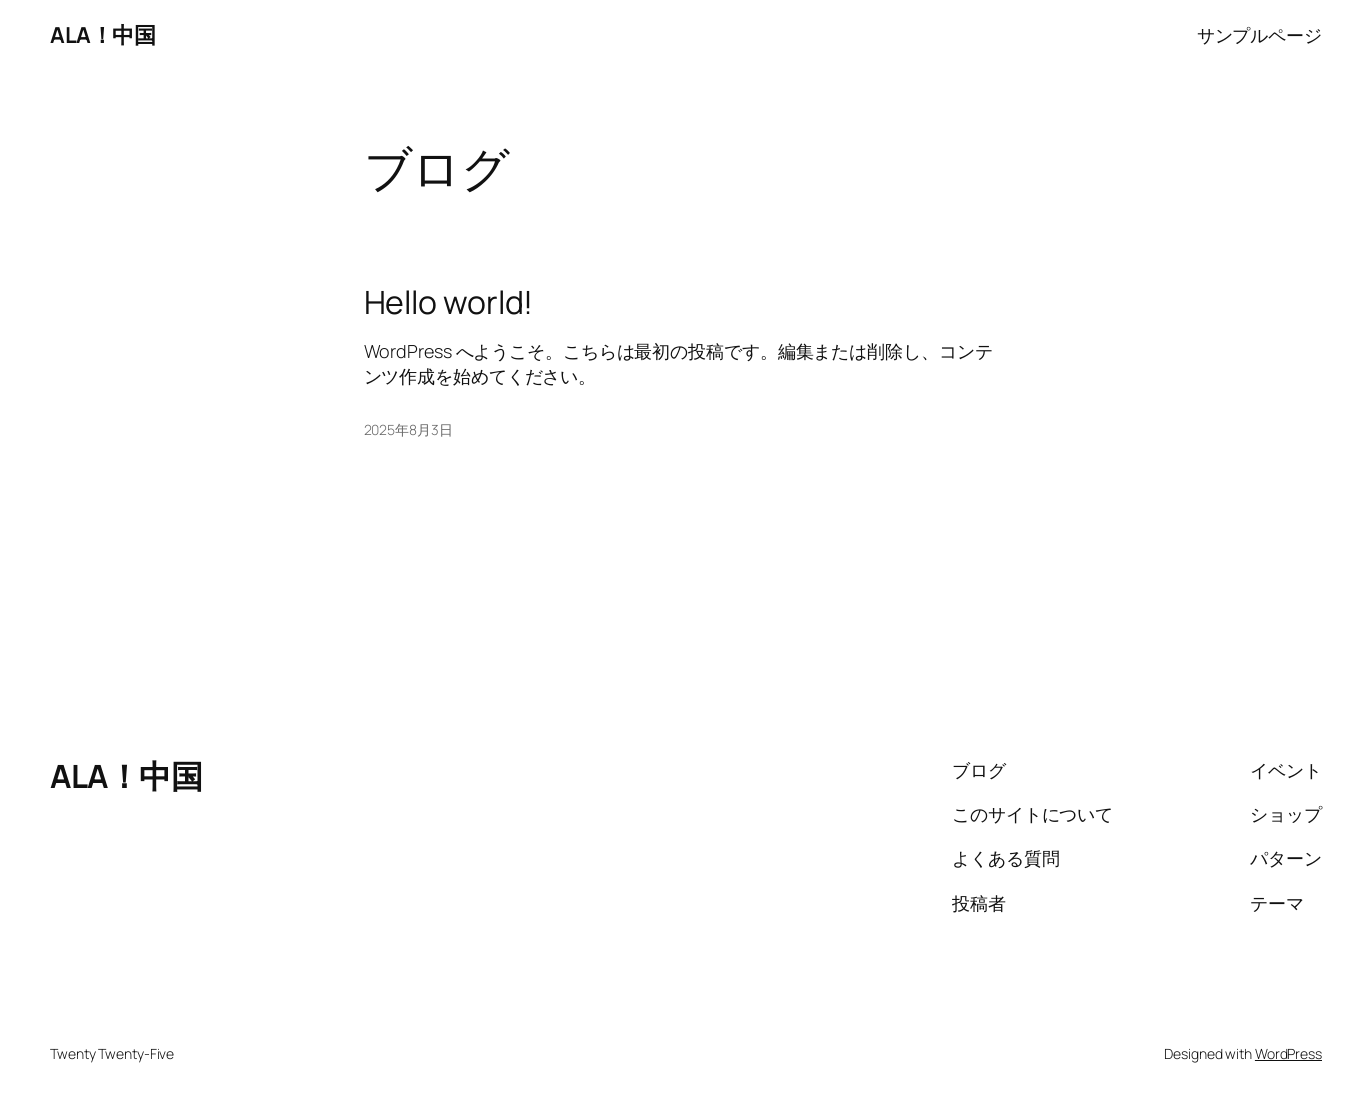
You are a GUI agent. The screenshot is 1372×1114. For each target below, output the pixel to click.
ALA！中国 (102, 35)
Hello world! (449, 302)
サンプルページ (1259, 35)
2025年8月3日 (408, 429)
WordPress (1288, 1053)
